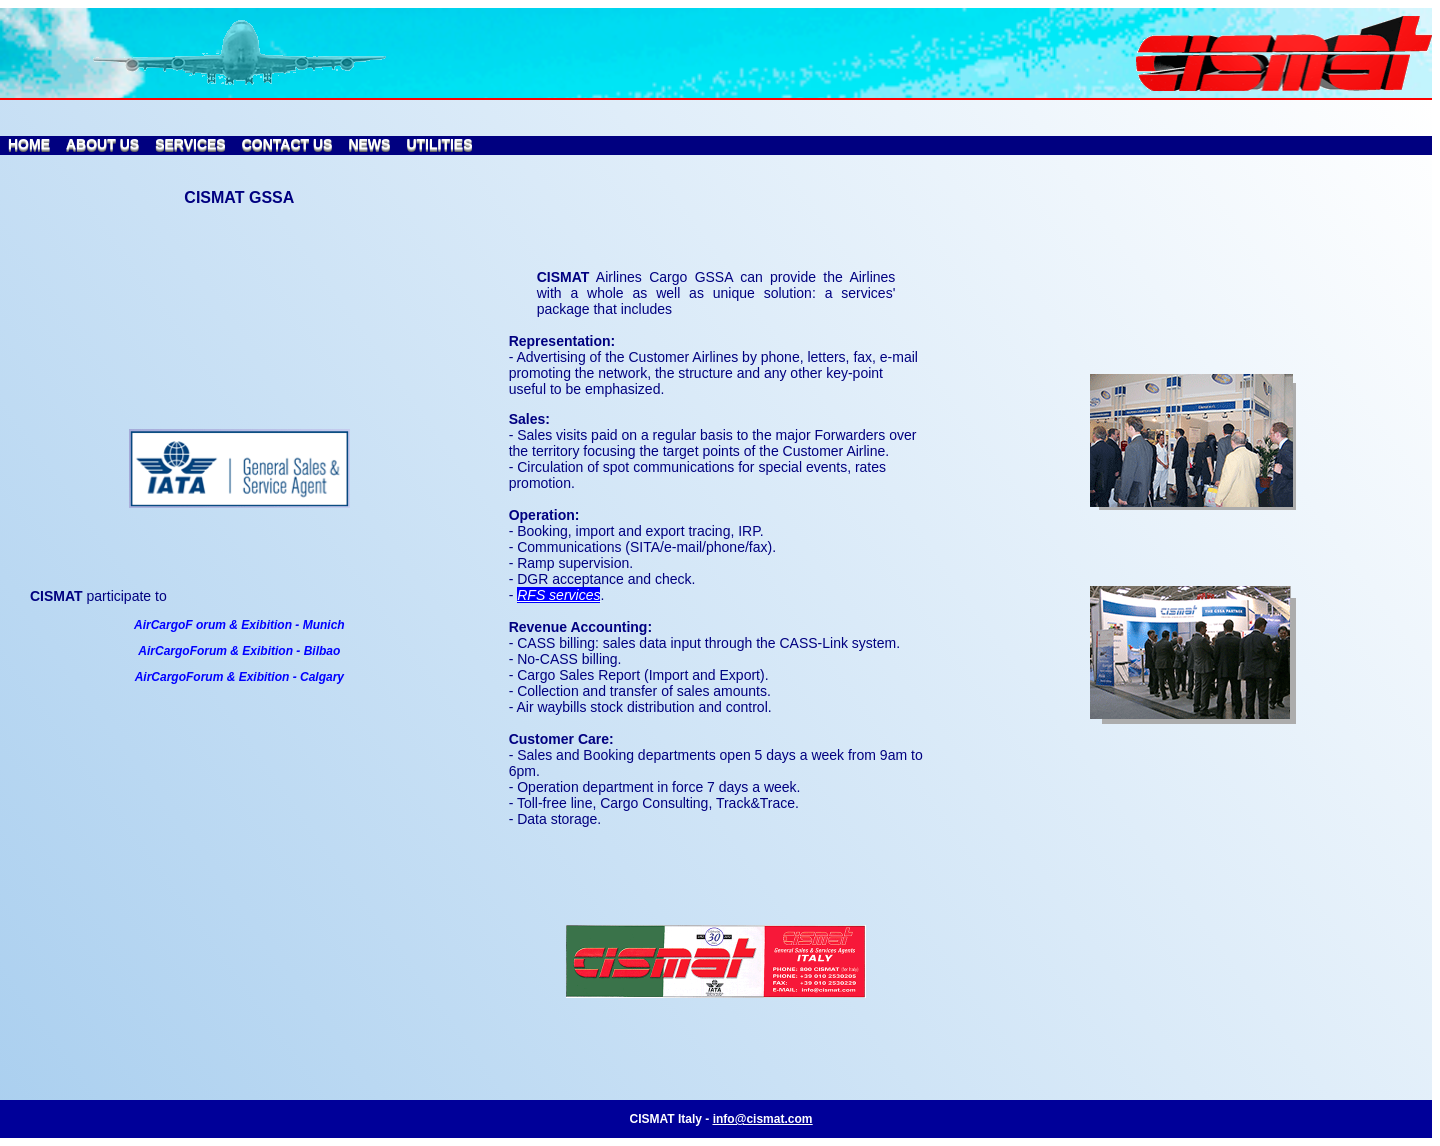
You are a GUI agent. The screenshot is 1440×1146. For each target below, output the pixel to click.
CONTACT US (287, 144)
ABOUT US (102, 144)
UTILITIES (439, 144)
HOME (29, 144)
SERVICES (190, 144)
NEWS (369, 144)
